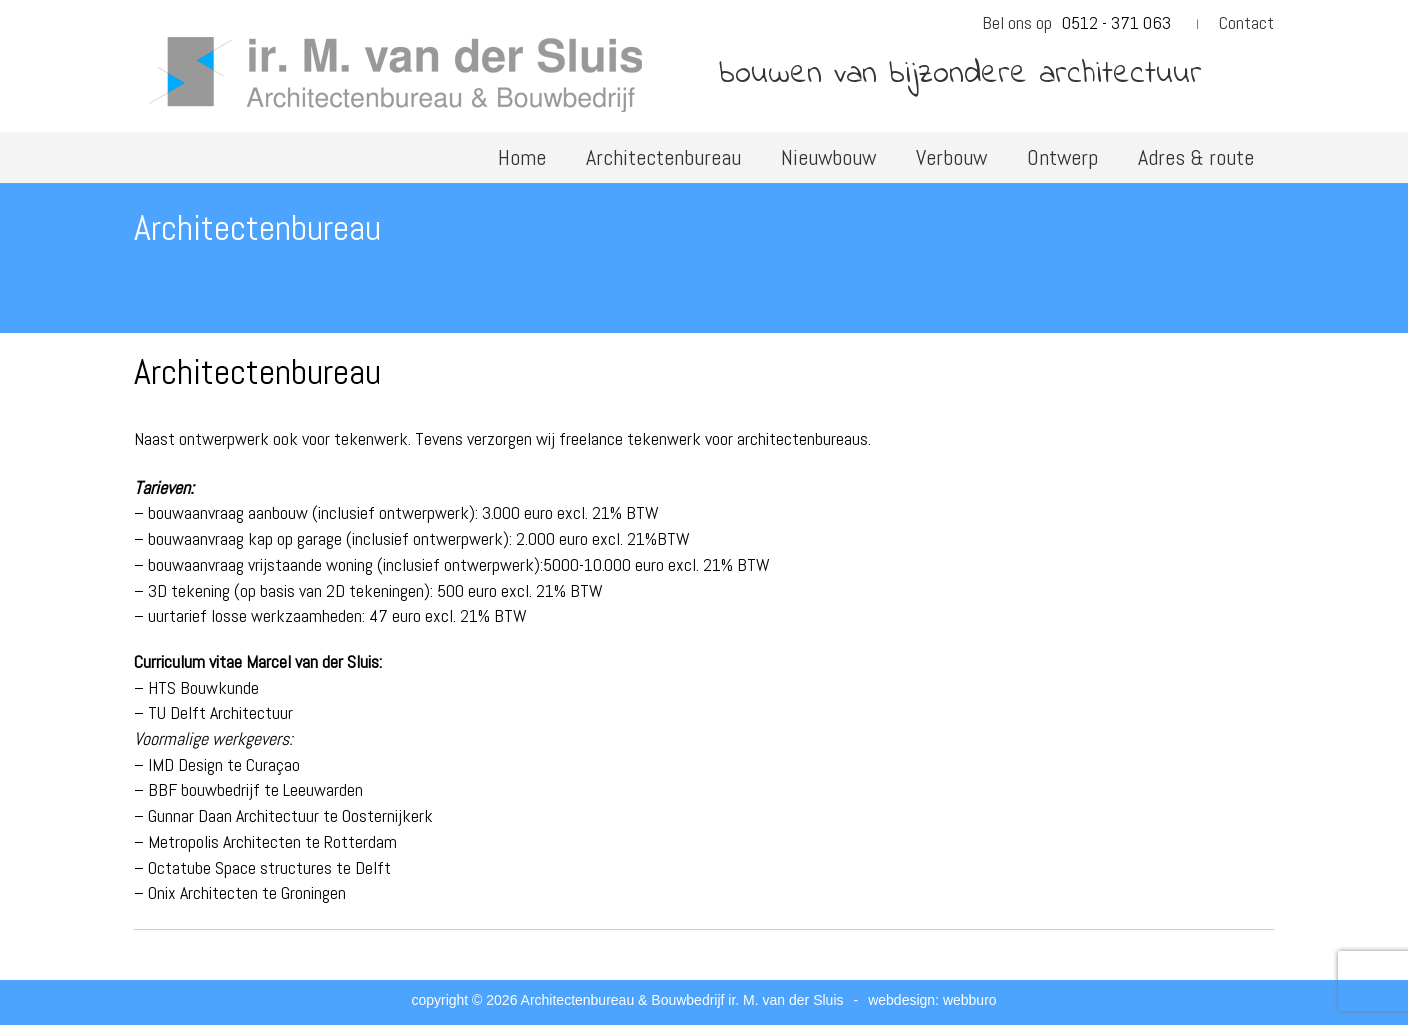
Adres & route (1196, 157)
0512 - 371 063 (1116, 22)
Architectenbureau (663, 157)
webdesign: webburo (932, 1000)
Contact (1246, 22)
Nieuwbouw (828, 157)
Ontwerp (1062, 157)
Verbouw (951, 157)
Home (522, 157)
